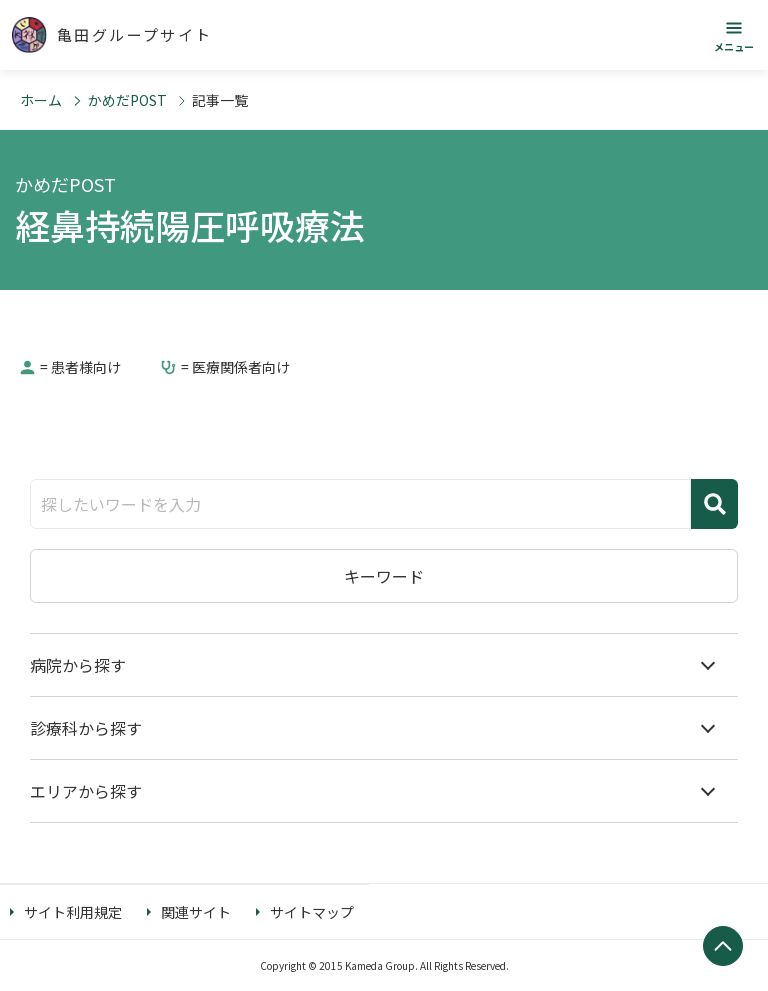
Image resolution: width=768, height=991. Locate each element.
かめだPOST (127, 100)
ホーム (41, 100)
